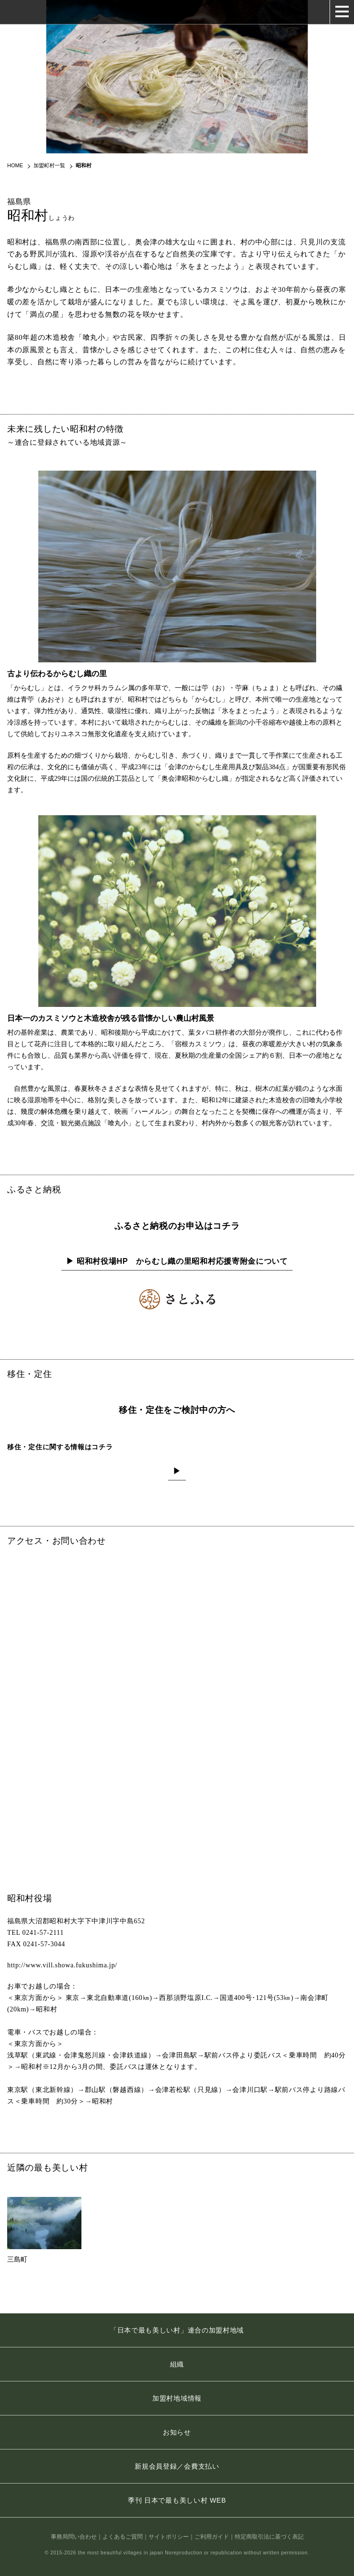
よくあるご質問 (123, 2536)
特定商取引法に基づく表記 (269, 2536)
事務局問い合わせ (74, 2536)
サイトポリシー (168, 2536)
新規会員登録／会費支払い (177, 2466)
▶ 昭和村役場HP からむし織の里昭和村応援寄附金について (177, 1261)
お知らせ (177, 2432)
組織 (177, 2364)
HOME (15, 165)
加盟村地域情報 (177, 2398)
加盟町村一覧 (49, 165)
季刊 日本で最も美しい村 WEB (177, 2500)
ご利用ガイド (211, 2536)
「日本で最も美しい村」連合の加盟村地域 (177, 2330)
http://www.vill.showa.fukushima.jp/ (62, 1965)
